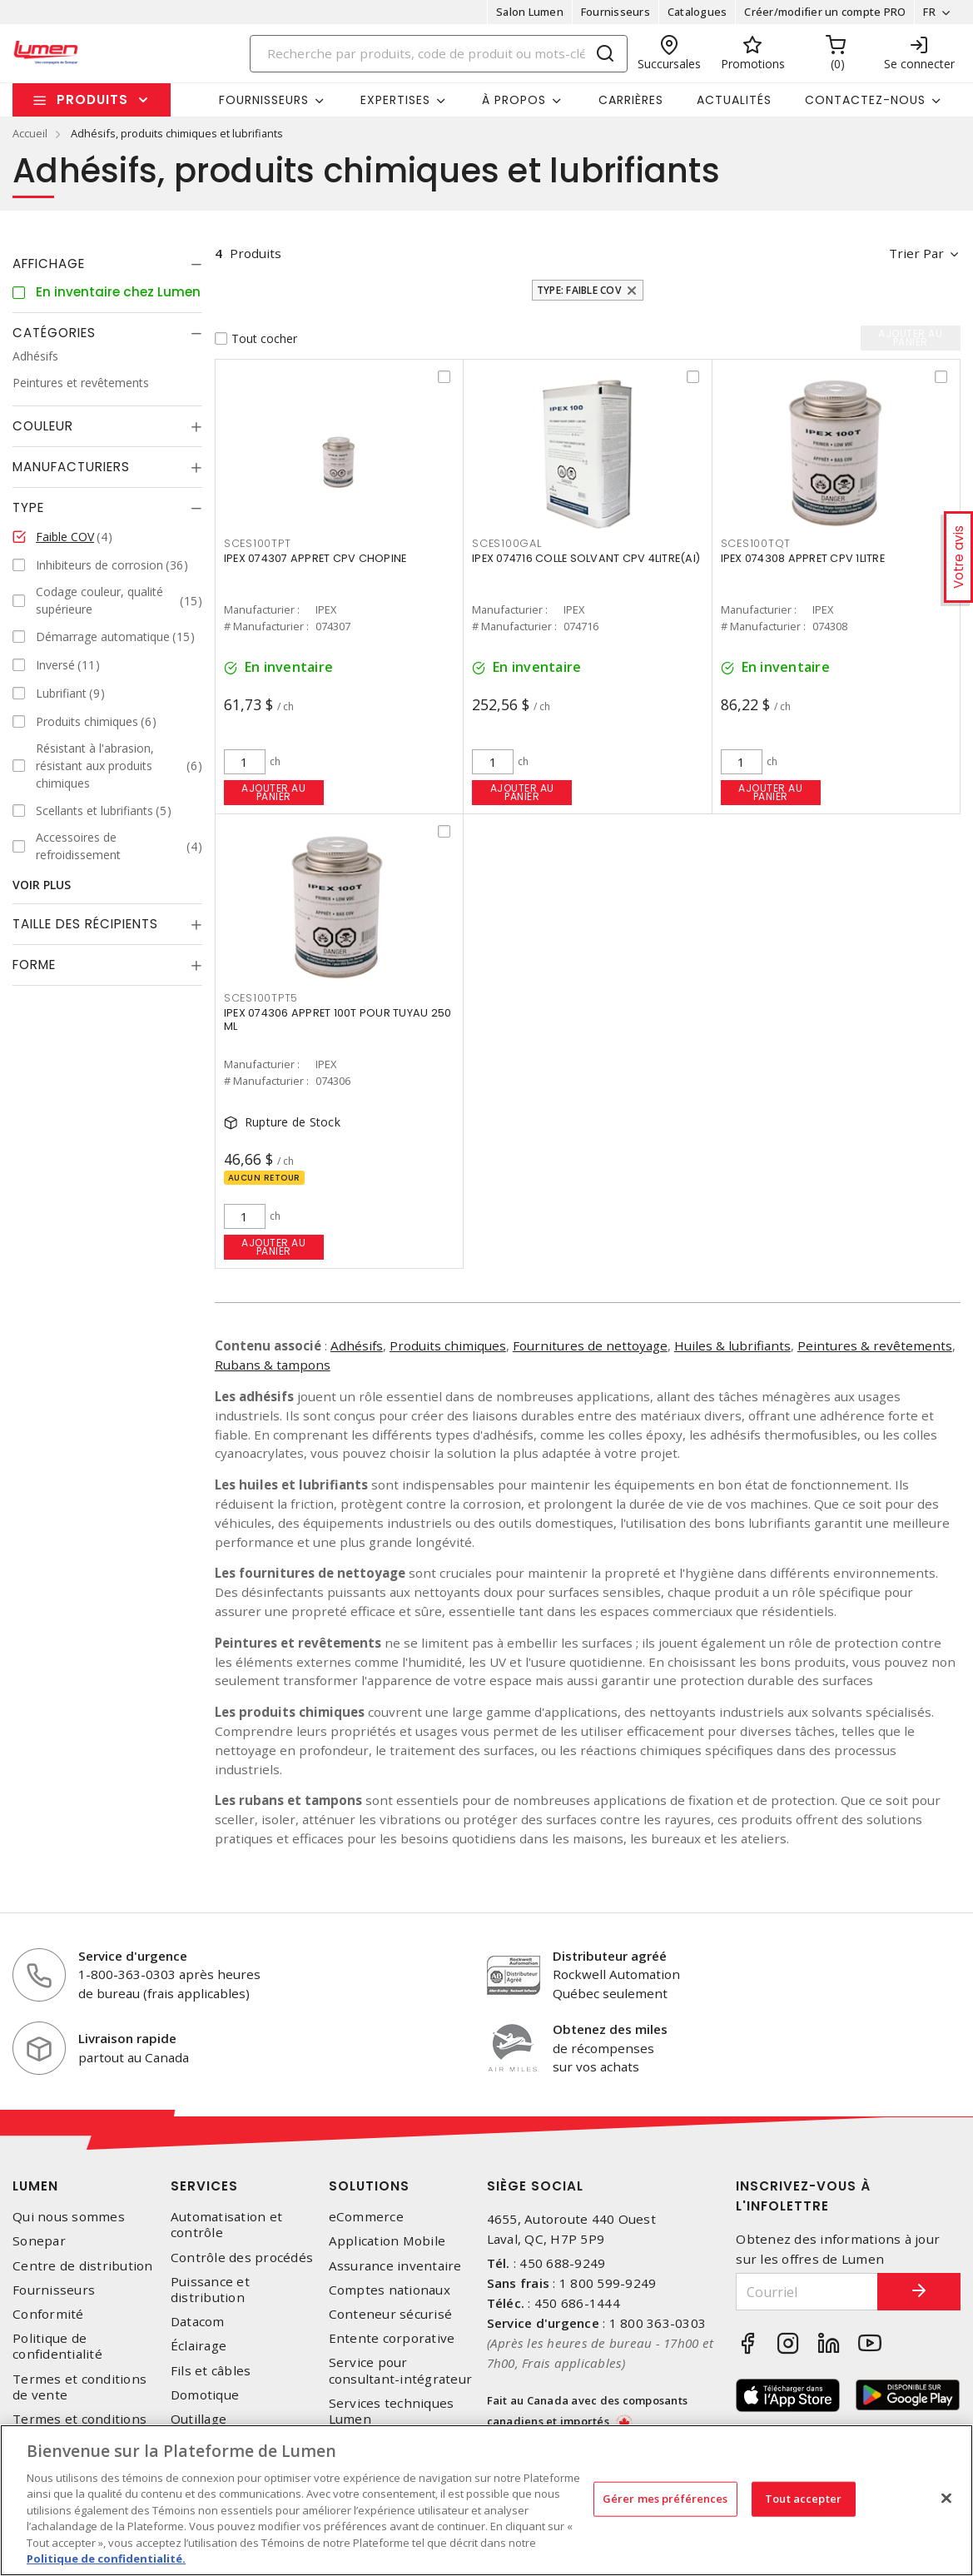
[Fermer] (946, 2497)
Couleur (42, 426)
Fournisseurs (615, 11)
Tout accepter (803, 2498)
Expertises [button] (395, 100)
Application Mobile (387, 2241)
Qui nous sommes (68, 2217)
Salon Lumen (529, 11)
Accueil (29, 133)
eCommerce (366, 2217)
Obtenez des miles (610, 2029)
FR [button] (929, 11)
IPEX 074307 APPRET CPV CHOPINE (315, 558)
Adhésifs (356, 1345)
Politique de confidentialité (57, 2346)
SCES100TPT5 (261, 998)
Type (28, 507)
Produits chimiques (448, 1345)
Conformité (48, 2314)
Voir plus (41, 885)
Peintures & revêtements (874, 1345)
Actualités (734, 100)
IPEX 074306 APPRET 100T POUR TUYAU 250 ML (338, 1019)
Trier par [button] (916, 253)
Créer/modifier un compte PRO (825, 11)
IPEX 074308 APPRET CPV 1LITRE (803, 558)
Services (204, 2186)
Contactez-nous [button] (865, 100)
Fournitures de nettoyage (590, 1345)
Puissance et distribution (210, 2289)
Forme (34, 964)
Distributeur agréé (610, 1955)
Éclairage (198, 2346)
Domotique (205, 2395)
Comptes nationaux (389, 2290)
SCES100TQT (756, 543)
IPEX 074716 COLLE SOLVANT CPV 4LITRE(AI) (586, 558)
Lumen (35, 2186)
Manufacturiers (71, 466)
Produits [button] (92, 99)
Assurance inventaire (395, 2266)
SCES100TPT (257, 543)
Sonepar (39, 2241)
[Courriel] (807, 2291)
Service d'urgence (132, 1955)
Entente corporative (392, 2338)
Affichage (48, 263)
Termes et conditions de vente (79, 2387)
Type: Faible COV (579, 290)
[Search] (439, 53)
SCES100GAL (507, 543)
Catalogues (697, 11)
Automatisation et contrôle (226, 2224)
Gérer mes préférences (665, 2498)
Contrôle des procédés (242, 2257)
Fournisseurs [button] (264, 100)
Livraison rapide (127, 2038)
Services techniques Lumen (391, 2411)
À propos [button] (514, 100)
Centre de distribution (82, 2266)
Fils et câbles (211, 2371)
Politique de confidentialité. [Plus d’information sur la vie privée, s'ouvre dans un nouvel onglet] (106, 2558)
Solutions (369, 2186)
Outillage (198, 2419)
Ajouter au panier (273, 792)
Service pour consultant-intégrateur (401, 2370)
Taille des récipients (85, 923)
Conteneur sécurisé (391, 2314)
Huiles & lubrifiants (732, 1345)
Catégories (54, 332)
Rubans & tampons (272, 1364)
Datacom (198, 2322)
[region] (486, 2500)
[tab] (107, 264)
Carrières (630, 100)
